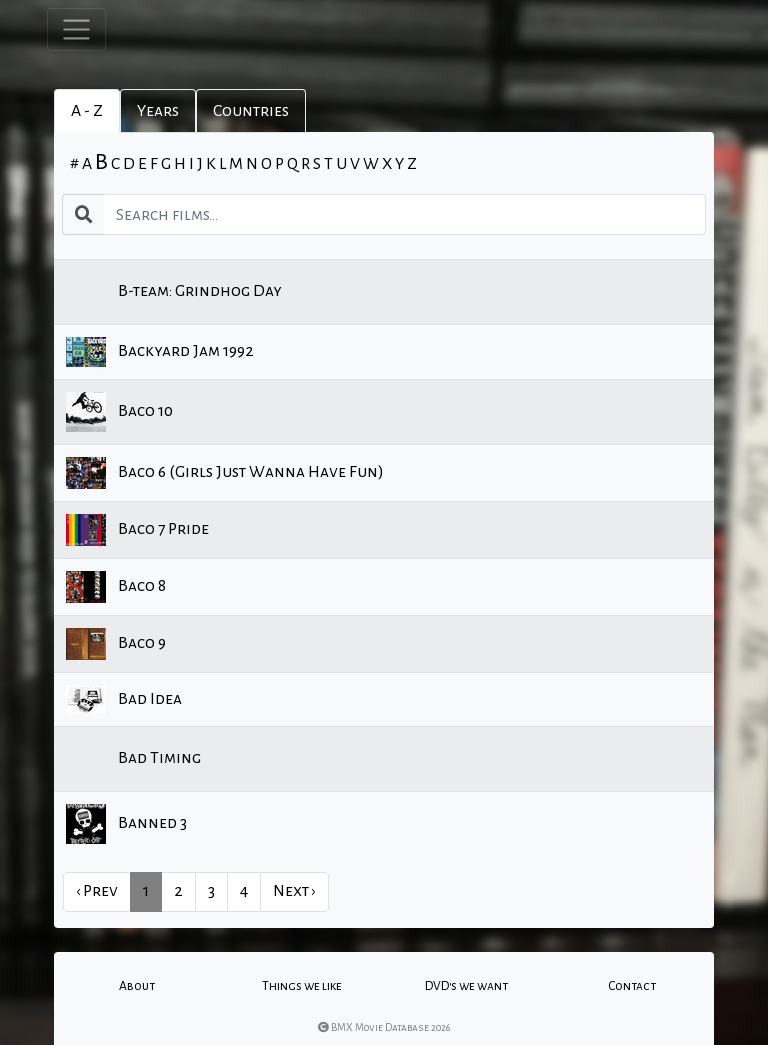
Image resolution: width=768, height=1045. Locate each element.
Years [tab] (158, 111)
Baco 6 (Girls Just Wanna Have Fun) (225, 473)
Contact (632, 986)
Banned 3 (126, 824)
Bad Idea (124, 699)
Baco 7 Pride (137, 530)
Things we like (302, 986)
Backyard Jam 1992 (160, 352)
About (137, 986)
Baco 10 (119, 412)
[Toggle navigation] (76, 29)
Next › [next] (294, 891)
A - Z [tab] (87, 111)
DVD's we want (466, 986)
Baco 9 (116, 644)
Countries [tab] (251, 111)
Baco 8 (116, 587)
